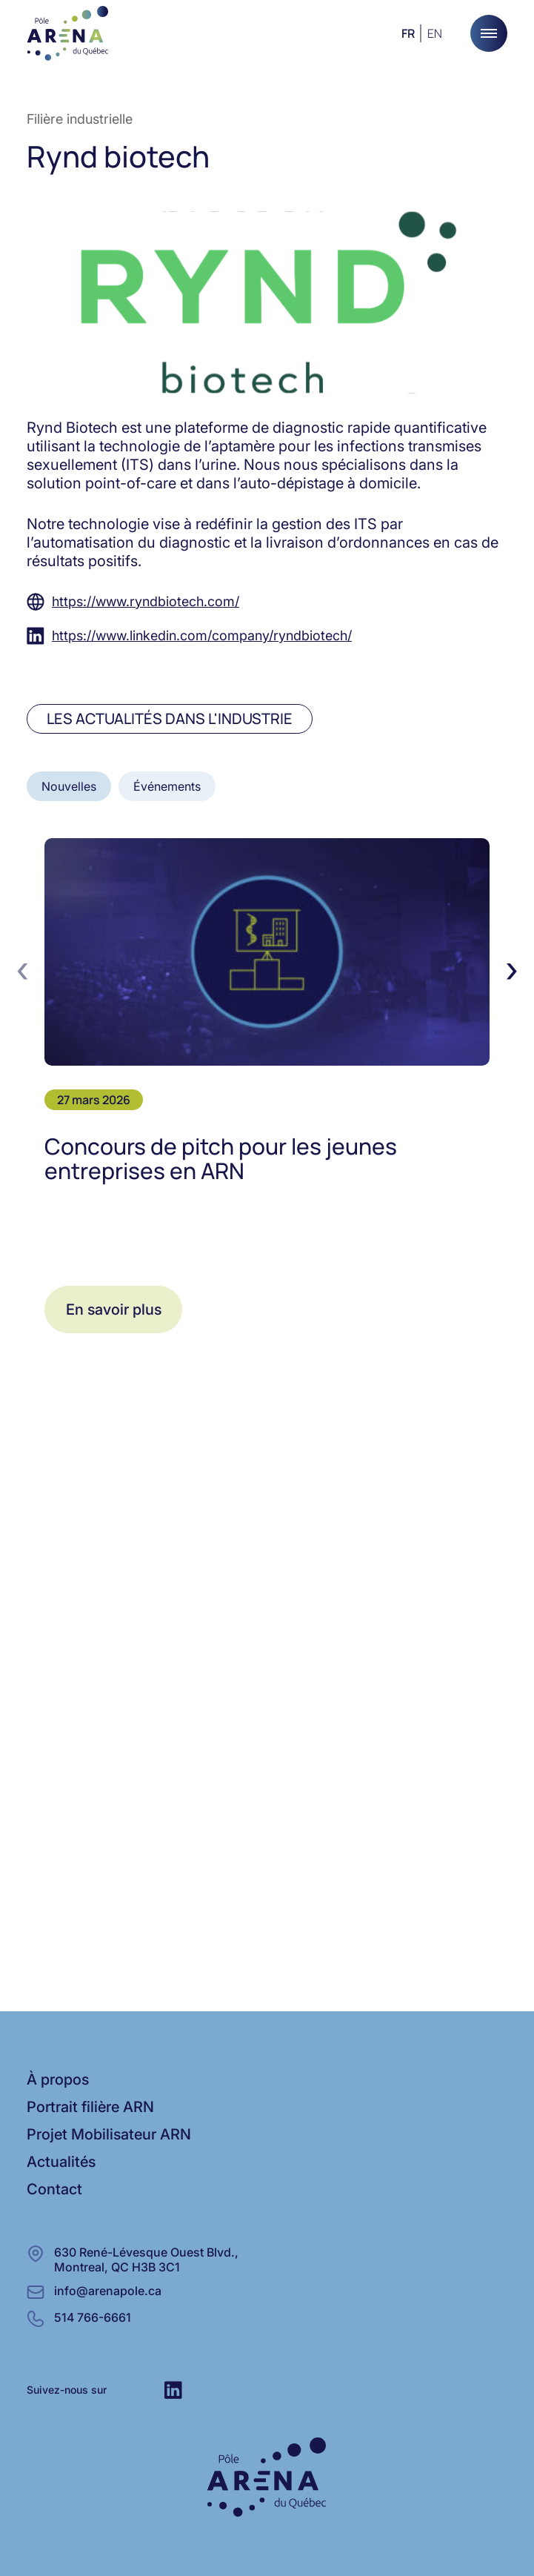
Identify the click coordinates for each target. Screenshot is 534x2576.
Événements (167, 786)
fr (408, 33)
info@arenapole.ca (107, 2290)
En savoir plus (113, 1309)
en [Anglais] (434, 33)
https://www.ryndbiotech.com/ (145, 601)
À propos (58, 2079)
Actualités (61, 2162)
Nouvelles (68, 786)
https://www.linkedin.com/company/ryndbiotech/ (202, 635)
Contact (54, 2189)
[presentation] (22, 969)
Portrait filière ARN (90, 2107)
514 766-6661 (92, 2317)
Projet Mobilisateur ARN (109, 2134)
